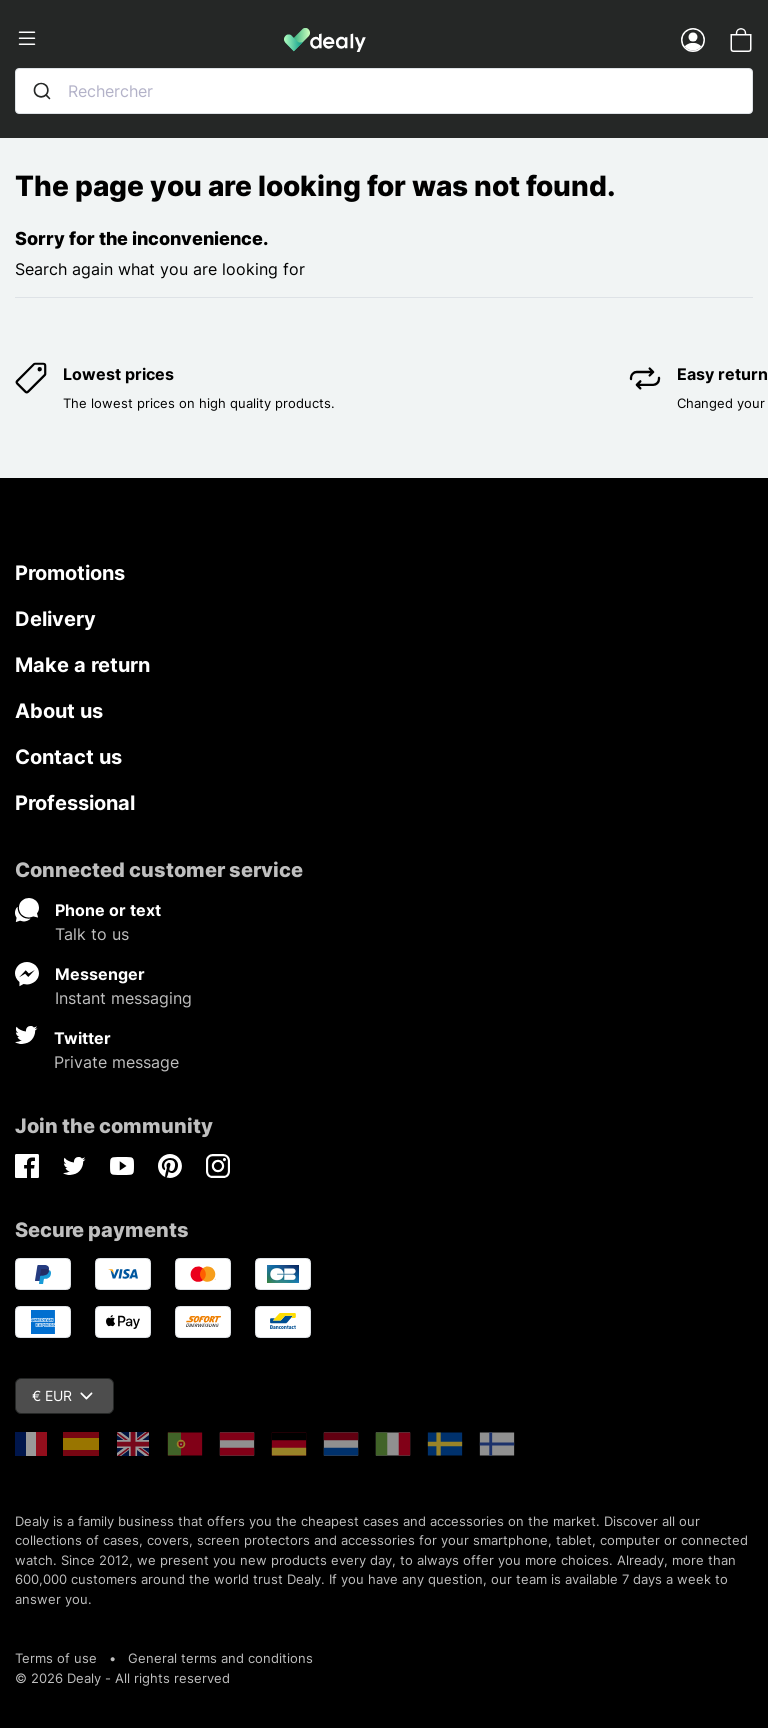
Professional (75, 803)
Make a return (82, 665)
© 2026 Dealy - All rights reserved (122, 1678)
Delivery (55, 619)
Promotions (70, 573)
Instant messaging (123, 998)
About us (59, 711)
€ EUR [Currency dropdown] (62, 1395)
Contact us (68, 757)
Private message (116, 1062)
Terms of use (56, 1658)
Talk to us (92, 934)
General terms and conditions (220, 1658)
